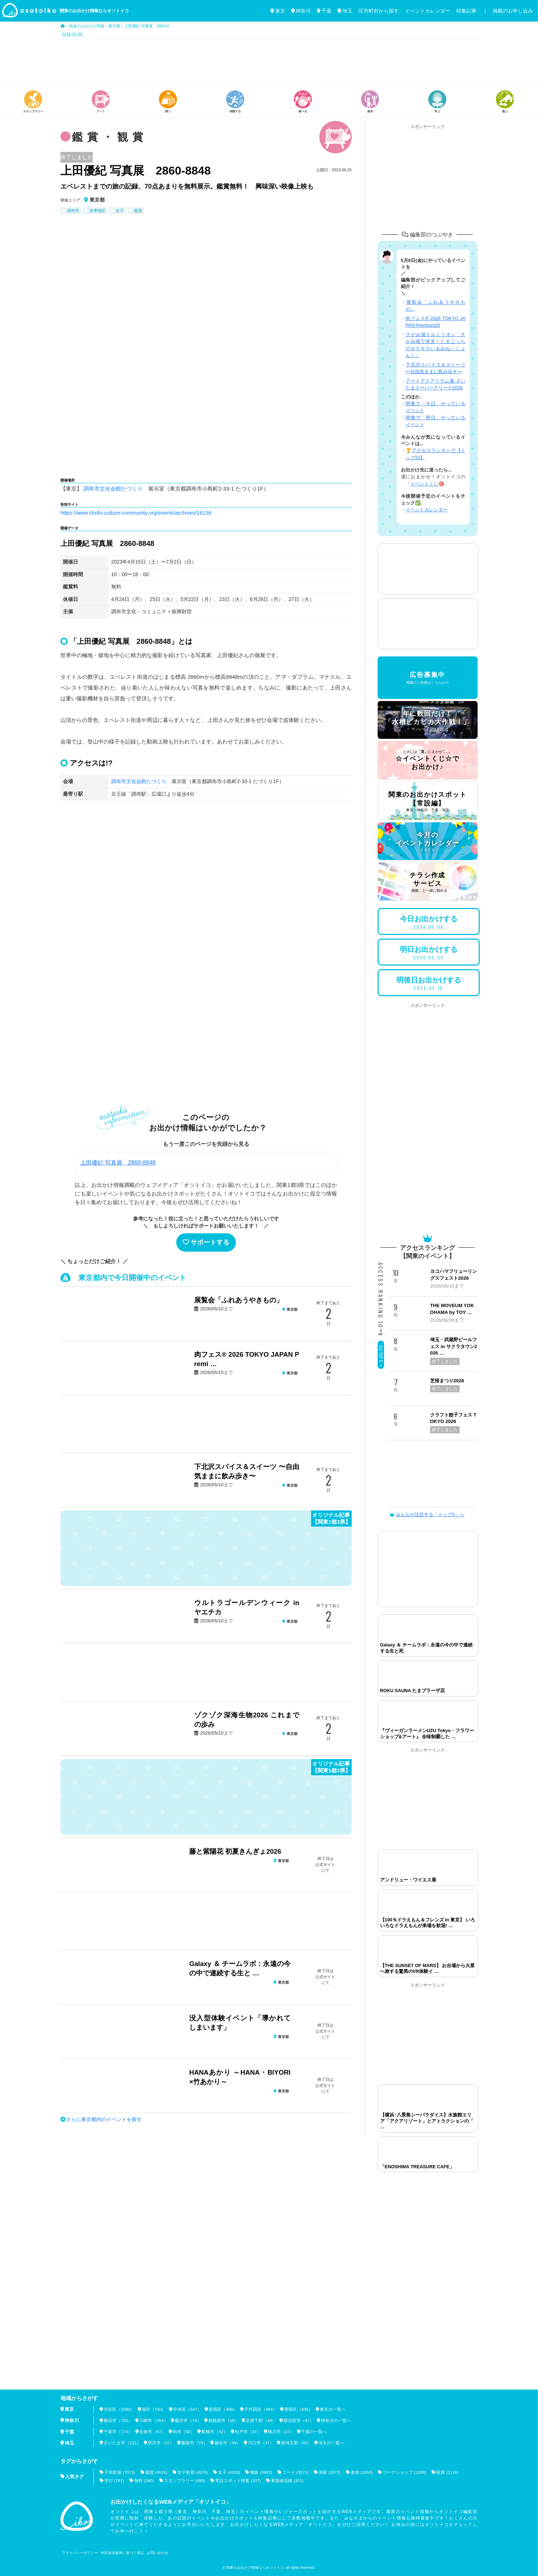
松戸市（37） (248, 2431)
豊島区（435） (299, 2409)
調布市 (73, 210)
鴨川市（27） (282, 2431)
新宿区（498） (223, 2409)
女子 (120, 210)
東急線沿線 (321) (288, 2480)
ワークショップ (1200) (407, 2472)
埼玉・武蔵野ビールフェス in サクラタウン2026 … (453, 1346)
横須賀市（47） (299, 2420)
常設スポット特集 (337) (238, 2480)
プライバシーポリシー (80, 2553)
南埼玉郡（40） (297, 2442)
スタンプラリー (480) (185, 2480)
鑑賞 (138, 210)
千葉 (324, 11)
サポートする (206, 1242)
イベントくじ (424, 484)
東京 (277, 11)
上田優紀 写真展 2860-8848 (117, 1162)
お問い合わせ (157, 2553)
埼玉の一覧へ (332, 2442)
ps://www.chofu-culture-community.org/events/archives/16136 (140, 512)
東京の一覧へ (333, 2409)
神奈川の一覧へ (337, 2420)
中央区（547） (187, 2409)
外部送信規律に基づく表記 (122, 2553)
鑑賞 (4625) (156, 2472)
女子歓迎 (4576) (193, 2472)
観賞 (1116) (450, 2472)
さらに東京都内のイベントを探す (104, 2119)
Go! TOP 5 (381, 1356)
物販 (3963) (262, 2472)
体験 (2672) (331, 2472)
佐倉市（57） (153, 2431)
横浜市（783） (118, 2420)
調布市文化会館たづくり (113, 488)
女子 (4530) (230, 2472)
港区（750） (154, 2409)
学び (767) (114, 2480)
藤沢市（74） (188, 2420)
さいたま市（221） (122, 2442)
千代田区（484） (261, 2409)
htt (63, 512)
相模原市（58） (224, 2420)
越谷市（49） (228, 2442)
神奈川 (301, 11)
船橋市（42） (215, 2431)
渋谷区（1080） (119, 2409)
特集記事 (466, 11)
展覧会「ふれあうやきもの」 (238, 1299)
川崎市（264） (154, 2420)
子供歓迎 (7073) (119, 2472)
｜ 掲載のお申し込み (508, 11)
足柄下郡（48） (261, 2420)
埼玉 (345, 11)
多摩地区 (97, 210)
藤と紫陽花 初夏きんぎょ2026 (235, 1851)
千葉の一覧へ (315, 2431)
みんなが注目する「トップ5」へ (426, 1514)
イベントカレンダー (427, 11)
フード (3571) (297, 2472)
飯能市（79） (194, 2442)
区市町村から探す (379, 11)
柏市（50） (184, 2431)
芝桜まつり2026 (447, 1380)
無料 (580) (144, 2480)
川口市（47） (261, 2442)
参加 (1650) (364, 2472)
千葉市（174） (118, 2431)
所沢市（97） (161, 2442)
